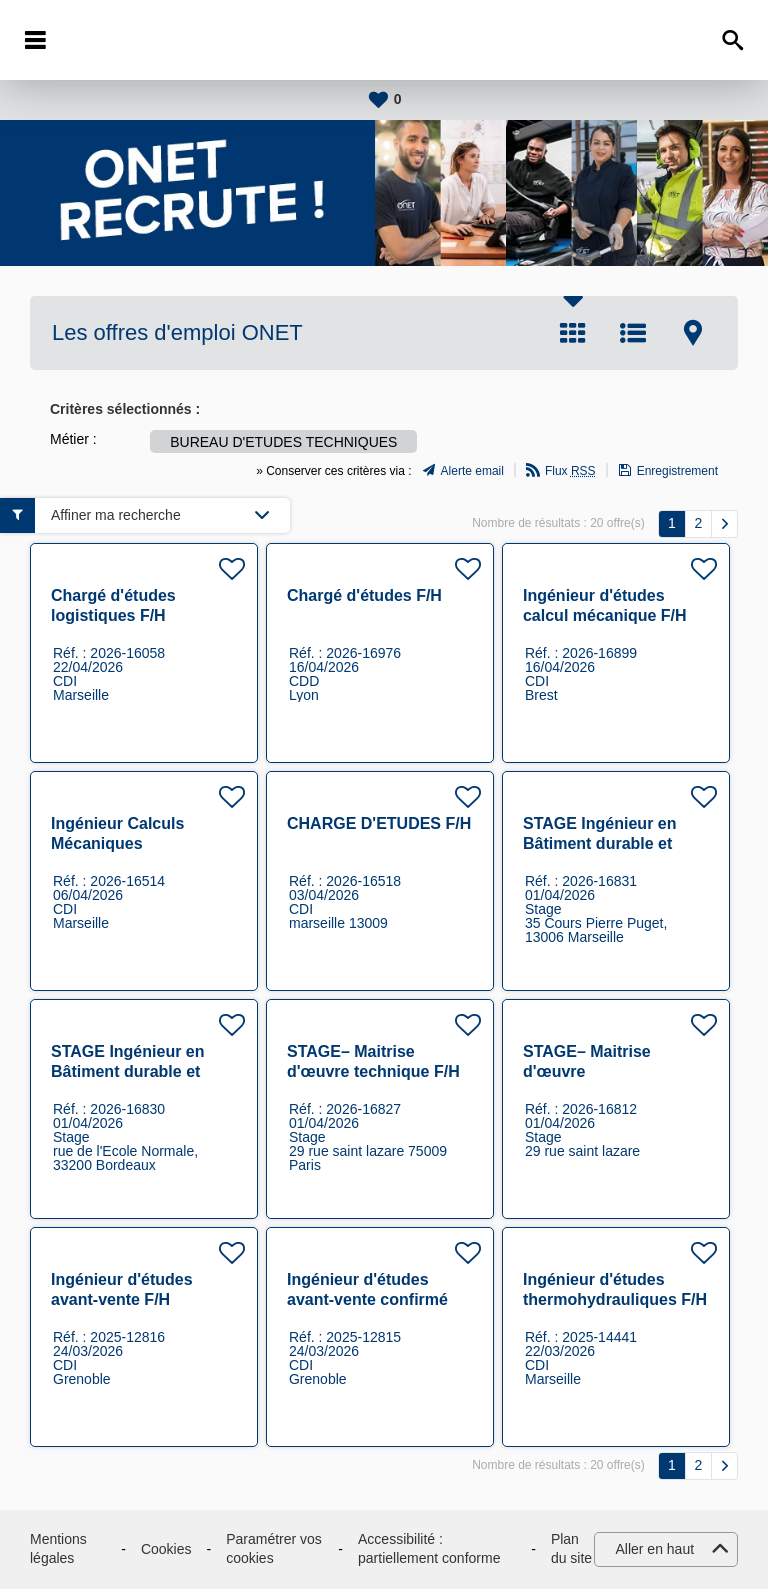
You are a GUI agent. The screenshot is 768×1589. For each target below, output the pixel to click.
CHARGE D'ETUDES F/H (379, 823)
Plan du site (571, 1549)
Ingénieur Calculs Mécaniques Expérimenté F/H (117, 843)
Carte (693, 333)
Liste (633, 333)
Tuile (573, 333)
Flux (570, 471)
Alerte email (472, 471)
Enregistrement (677, 471)
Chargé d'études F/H (364, 595)
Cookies (166, 1549)
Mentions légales (58, 1549)
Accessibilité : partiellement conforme (429, 1549)
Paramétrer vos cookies (274, 1549)
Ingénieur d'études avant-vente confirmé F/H (367, 1299)
